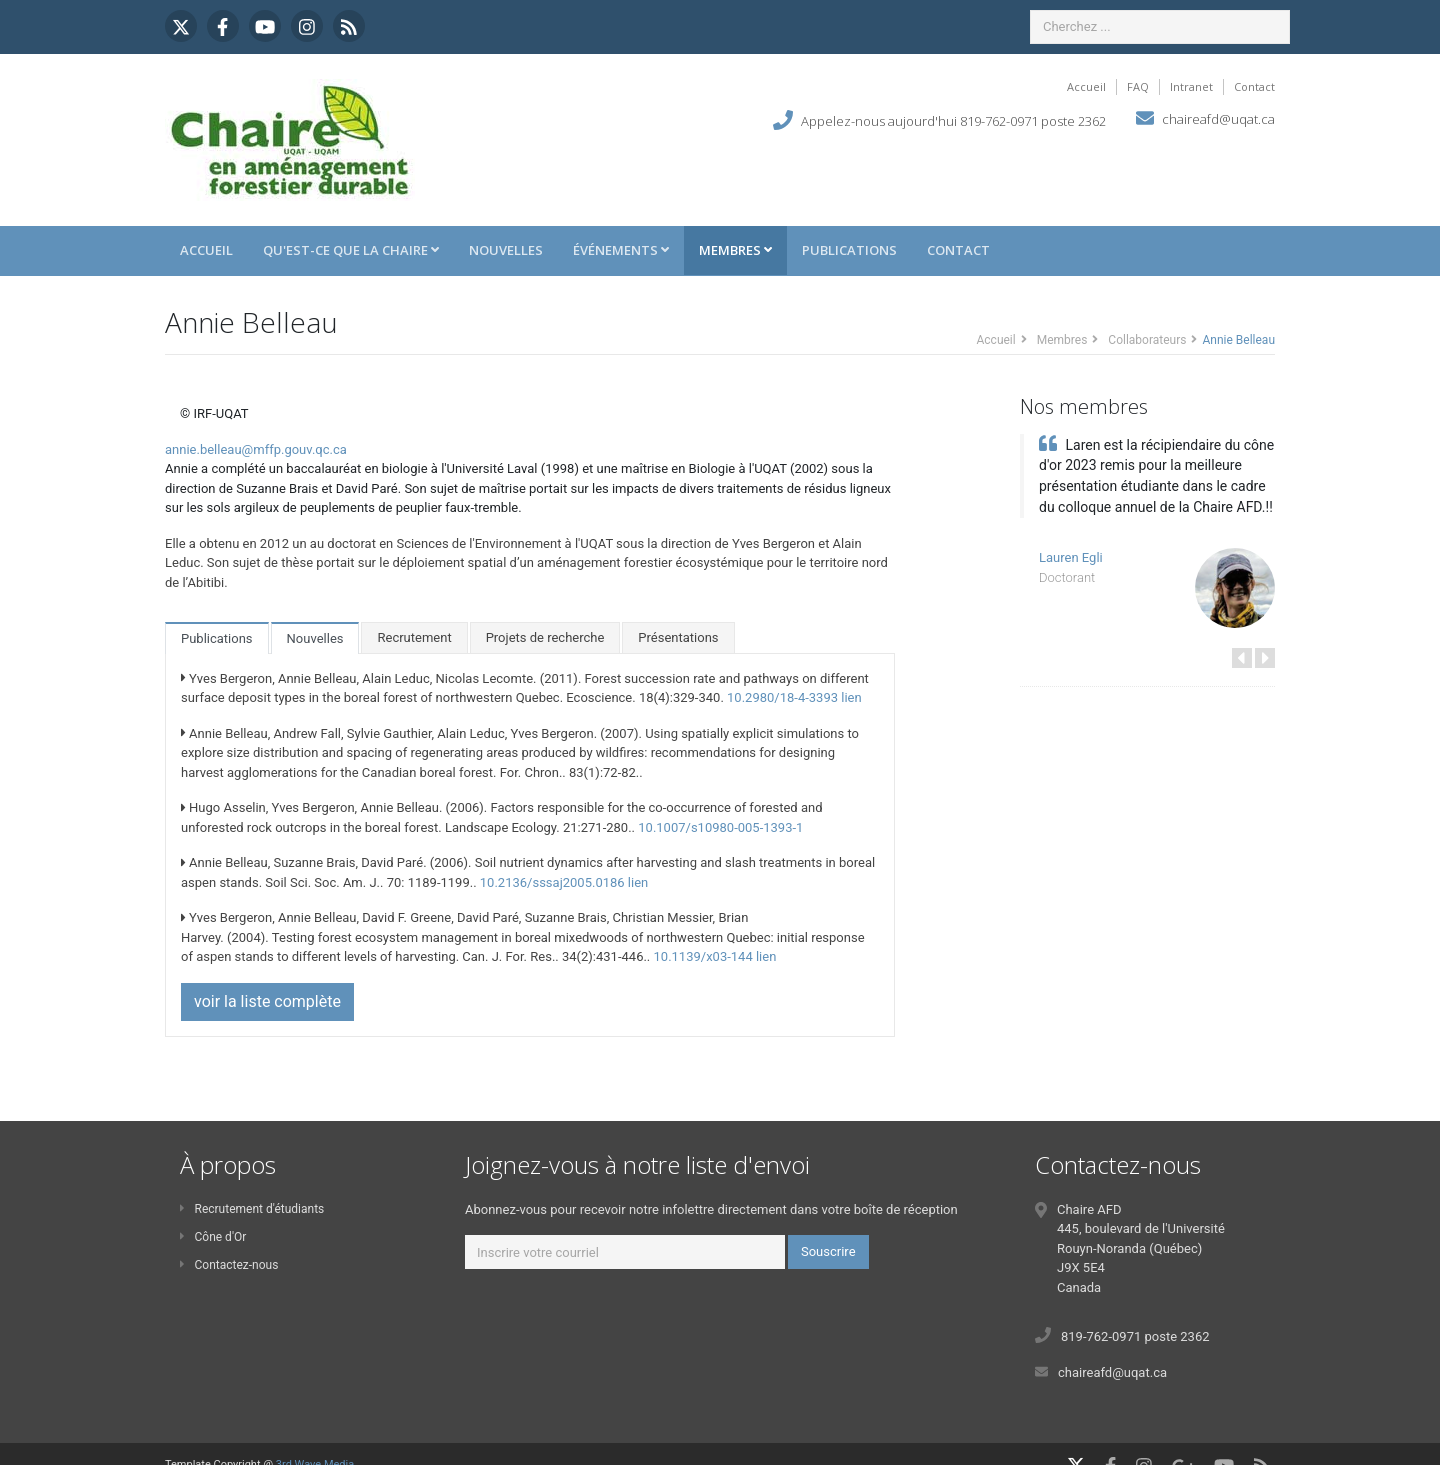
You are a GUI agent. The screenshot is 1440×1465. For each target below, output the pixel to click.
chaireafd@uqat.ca (1218, 119)
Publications (849, 250)
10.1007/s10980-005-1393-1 (720, 827)
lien (851, 697)
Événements (621, 250)
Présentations (678, 637)
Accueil (1086, 86)
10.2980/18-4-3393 (782, 697)
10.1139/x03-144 (703, 956)
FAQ (1138, 86)
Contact (1254, 86)
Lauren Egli (1071, 557)
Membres (735, 250)
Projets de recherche (545, 637)
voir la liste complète (267, 1001)
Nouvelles (506, 250)
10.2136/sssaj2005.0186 (552, 882)
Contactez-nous (229, 1265)
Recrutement (414, 637)
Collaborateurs (1147, 340)
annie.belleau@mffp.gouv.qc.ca (256, 449)
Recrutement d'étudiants (252, 1209)
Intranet (1191, 86)
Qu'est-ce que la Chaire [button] (351, 250)
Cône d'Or (213, 1237)
